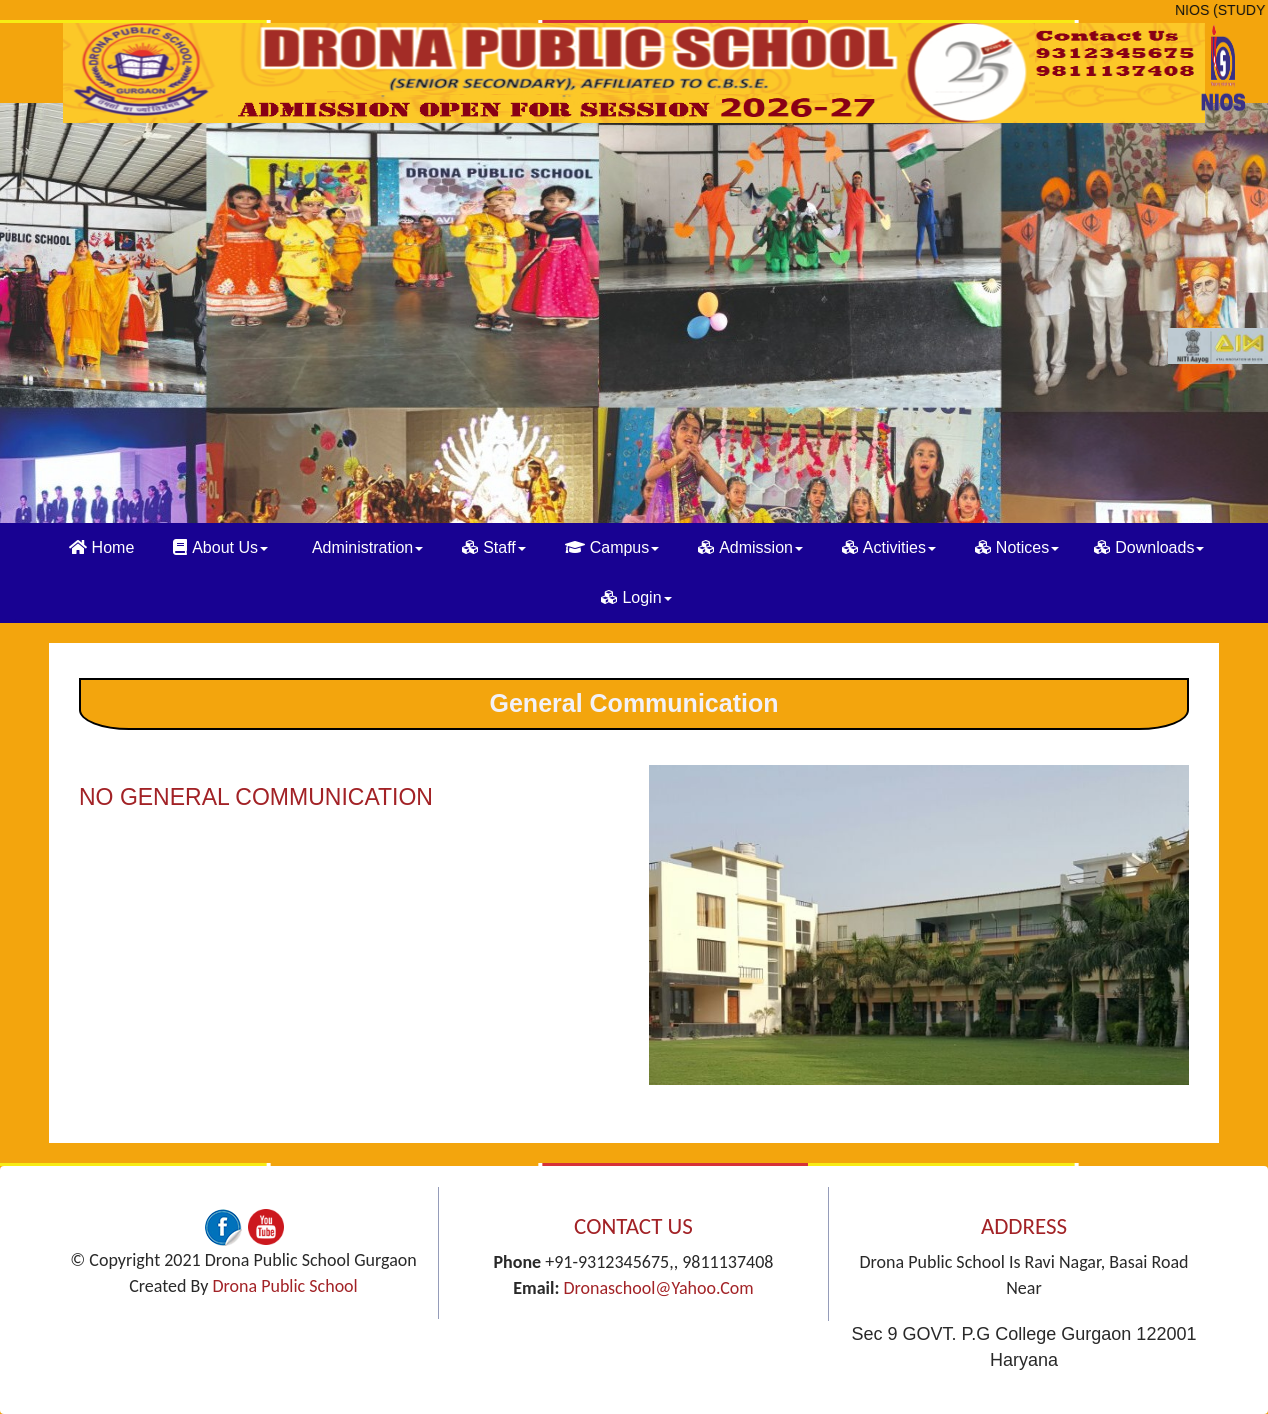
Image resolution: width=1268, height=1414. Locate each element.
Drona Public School (284, 1286)
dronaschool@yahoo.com (658, 1288)
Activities (889, 547)
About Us (220, 547)
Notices (1017, 547)
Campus (612, 547)
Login (636, 597)
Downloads (1149, 547)
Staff (494, 547)
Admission (750, 547)
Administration (367, 547)
